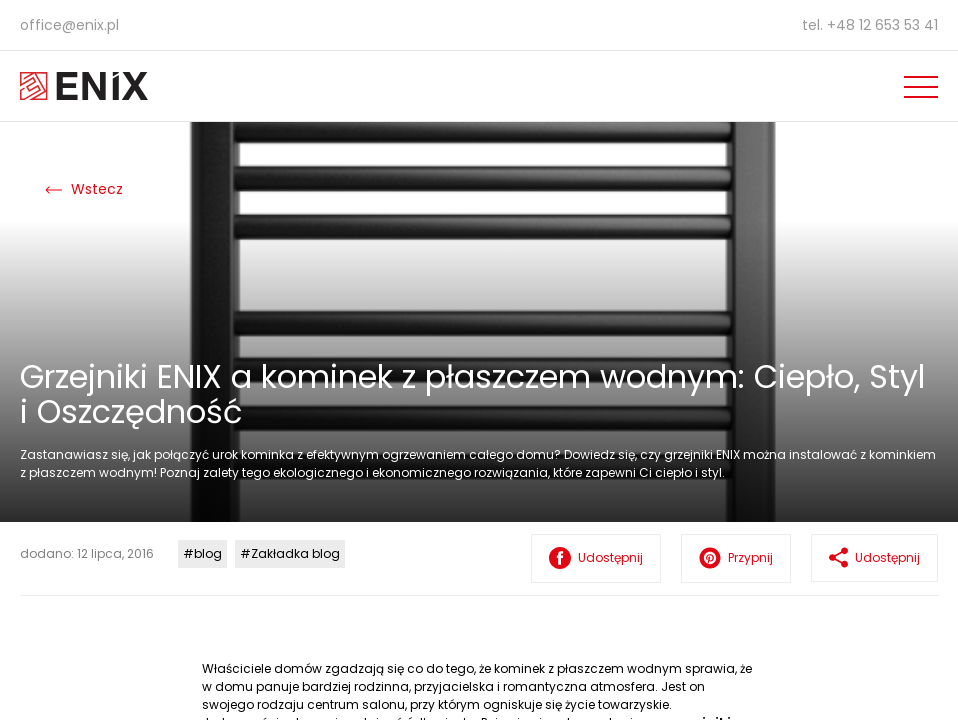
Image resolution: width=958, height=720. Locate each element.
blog (208, 553)
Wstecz (84, 189)
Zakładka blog (295, 553)
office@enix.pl (69, 25)
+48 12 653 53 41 (882, 25)
